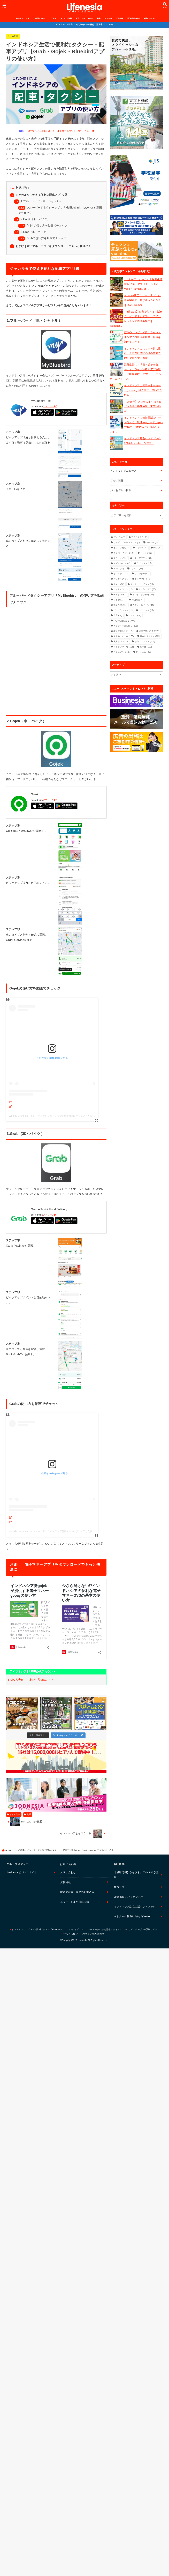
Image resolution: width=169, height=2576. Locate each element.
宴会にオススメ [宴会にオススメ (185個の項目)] (150, 636)
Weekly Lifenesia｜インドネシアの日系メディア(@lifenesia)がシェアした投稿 (52, 1115)
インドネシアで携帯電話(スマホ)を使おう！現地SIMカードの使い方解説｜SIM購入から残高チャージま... (136, 424)
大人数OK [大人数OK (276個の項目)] (120, 641)
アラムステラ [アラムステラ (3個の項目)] (139, 537)
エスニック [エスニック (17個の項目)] (146, 610)
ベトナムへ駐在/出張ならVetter (132, 1912)
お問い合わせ (149, 18)
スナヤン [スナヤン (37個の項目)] (136, 568)
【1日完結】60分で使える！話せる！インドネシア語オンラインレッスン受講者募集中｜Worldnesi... (136, 318)
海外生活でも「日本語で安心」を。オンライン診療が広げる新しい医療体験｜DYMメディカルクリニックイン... (135, 371)
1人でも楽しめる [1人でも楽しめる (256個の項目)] (124, 621)
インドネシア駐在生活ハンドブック (135, 1902)
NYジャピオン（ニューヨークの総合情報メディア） (95, 1925)
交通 (29, 1810)
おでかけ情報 (66, 18)
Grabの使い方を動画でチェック (42, 238)
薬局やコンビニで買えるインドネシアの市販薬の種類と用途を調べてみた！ (142, 337)
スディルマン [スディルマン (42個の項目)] (121, 563)
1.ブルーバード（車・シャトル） (38, 201)
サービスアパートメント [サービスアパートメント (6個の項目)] (126, 542)
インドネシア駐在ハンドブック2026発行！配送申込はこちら (84, 24)
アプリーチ (48, 406)
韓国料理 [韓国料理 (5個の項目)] (137, 600)
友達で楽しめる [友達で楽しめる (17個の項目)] (123, 631)
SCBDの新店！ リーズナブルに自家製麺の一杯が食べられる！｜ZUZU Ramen (142, 300)
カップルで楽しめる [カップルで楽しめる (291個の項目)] (125, 626)
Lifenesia (82, 1936)
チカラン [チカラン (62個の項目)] (119, 594)
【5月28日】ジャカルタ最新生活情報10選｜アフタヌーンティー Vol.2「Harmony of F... (143, 284)
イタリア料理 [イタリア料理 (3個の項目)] (121, 548)
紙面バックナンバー (84, 18)
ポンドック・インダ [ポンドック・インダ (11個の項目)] (142, 584)
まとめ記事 (13, 36)
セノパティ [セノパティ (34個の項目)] (120, 573)
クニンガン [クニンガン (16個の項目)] (144, 563)
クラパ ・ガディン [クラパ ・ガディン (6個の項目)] (123, 553)
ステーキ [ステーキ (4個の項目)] (141, 548)
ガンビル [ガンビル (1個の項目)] (119, 537)
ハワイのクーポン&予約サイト (141, 1925)
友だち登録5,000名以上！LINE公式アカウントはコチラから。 (59, 131)
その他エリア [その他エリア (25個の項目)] (147, 589)
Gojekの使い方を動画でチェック (42, 225)
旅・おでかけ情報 (120, 490)
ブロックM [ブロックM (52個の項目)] (142, 573)
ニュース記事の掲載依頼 (74, 1898)
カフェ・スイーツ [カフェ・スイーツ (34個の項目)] (143, 605)
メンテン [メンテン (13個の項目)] (146, 553)
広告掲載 (120, 18)
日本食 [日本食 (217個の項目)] (119, 600)
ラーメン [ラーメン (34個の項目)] (134, 615)
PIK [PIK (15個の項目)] (157, 548)
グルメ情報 (117, 480)
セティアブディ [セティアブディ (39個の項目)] (142, 558)
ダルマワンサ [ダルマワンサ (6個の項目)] (142, 579)
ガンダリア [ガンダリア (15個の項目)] (120, 579)
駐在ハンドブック (104, 18)
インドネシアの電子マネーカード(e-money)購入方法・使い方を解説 (143, 390)
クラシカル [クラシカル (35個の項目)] (143, 652)
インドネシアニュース (123, 470)
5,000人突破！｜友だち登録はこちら (31, 1674)
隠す (26, 187)
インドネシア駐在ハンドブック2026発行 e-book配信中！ (142, 441)
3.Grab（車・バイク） (31, 231)
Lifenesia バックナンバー (128, 1893)
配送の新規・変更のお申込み (77, 1888)
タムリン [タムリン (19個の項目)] (119, 558)
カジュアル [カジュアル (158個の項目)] (121, 652)
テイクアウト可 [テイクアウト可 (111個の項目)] (123, 647)
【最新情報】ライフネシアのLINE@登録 (136, 1871)
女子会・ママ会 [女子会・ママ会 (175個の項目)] (123, 636)
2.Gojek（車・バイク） (32, 219)
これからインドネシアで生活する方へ (30, 18)
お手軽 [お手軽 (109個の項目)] (146, 647)
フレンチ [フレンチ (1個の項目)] (152, 542)
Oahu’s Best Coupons (93, 1930)
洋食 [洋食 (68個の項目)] (117, 615)
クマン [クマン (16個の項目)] (118, 584)
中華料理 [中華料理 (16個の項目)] (119, 605)
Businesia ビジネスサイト (22, 1868)
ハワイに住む (71, 1930)
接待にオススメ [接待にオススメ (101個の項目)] (145, 641)
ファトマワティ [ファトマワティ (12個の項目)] (123, 589)
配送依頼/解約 (133, 18)
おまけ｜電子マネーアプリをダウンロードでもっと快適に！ (50, 246)
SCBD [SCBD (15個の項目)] (118, 568)
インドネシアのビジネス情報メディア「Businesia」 (38, 1925)
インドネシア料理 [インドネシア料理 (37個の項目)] (143, 594)
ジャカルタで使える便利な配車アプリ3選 (38, 194)
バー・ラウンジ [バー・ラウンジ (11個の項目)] (123, 610)
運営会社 (119, 1883)
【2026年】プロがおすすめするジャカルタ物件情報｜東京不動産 (142, 406)
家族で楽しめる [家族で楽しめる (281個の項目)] (149, 631)
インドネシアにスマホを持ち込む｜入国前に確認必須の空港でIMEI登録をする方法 (142, 353)
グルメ (53, 18)
